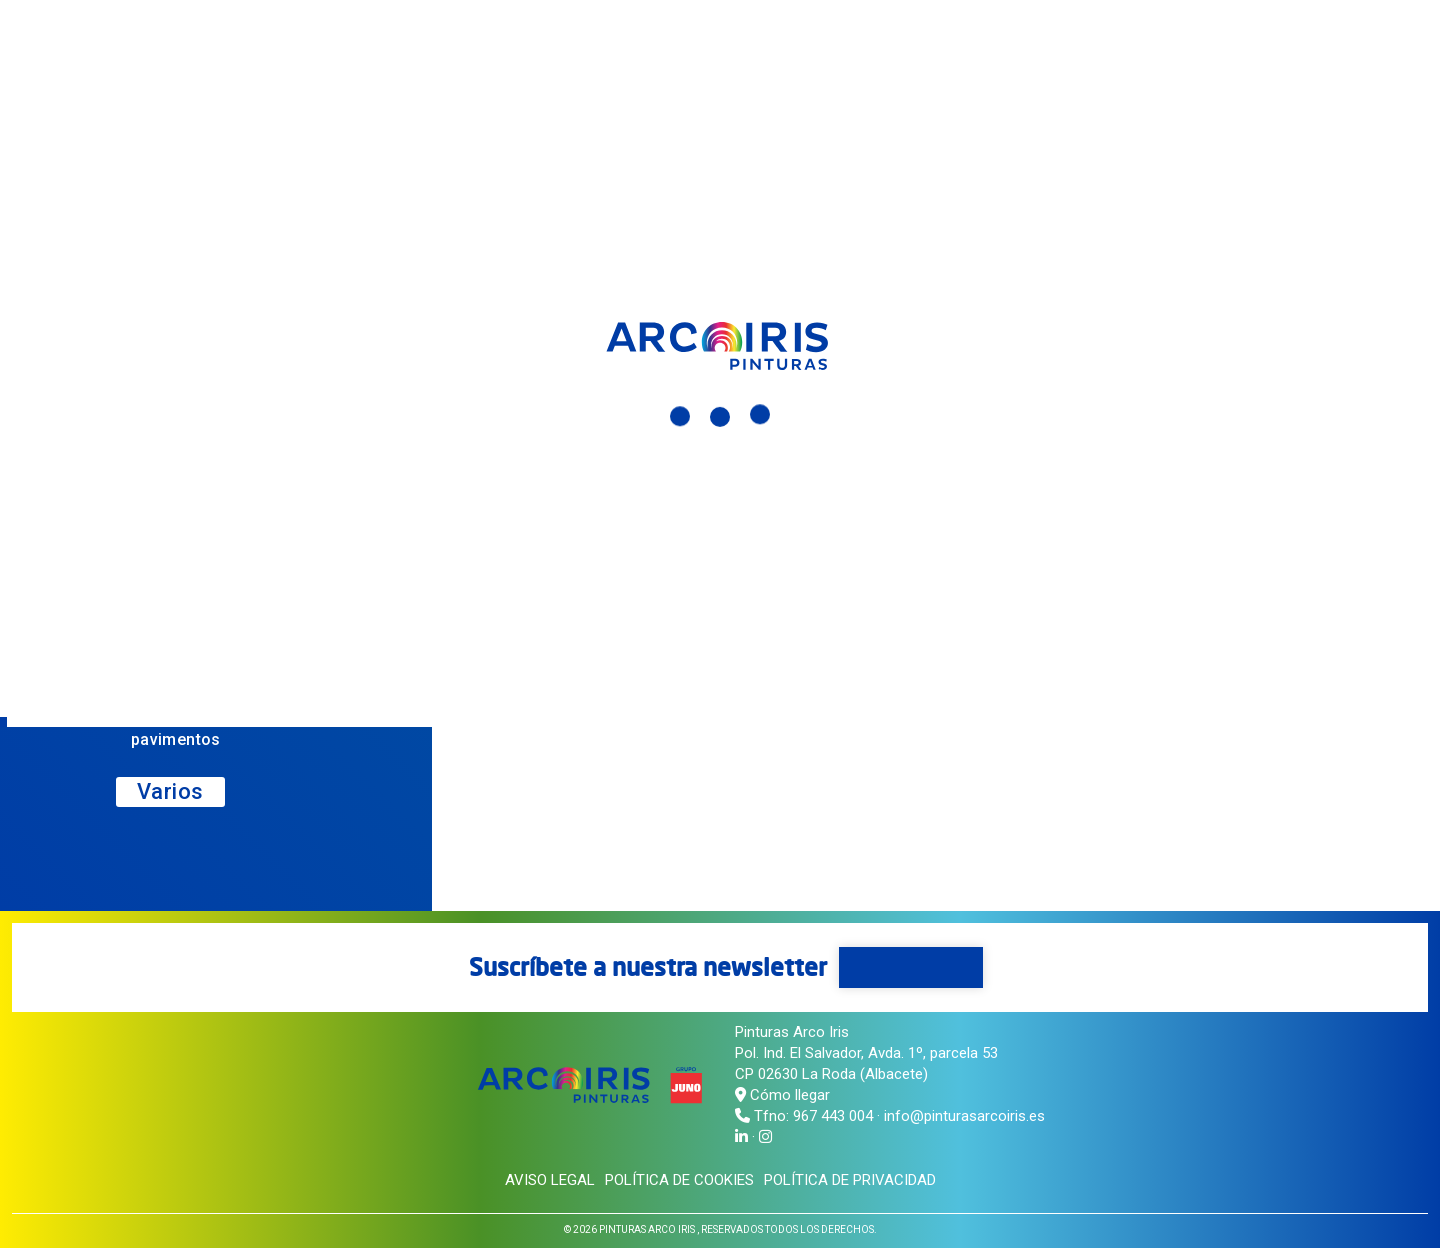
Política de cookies (679, 1180)
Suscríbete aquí (911, 966)
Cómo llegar (782, 1095)
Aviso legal (550, 1180)
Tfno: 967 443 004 (813, 1116)
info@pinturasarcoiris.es (964, 1116)
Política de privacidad (850, 1180)
